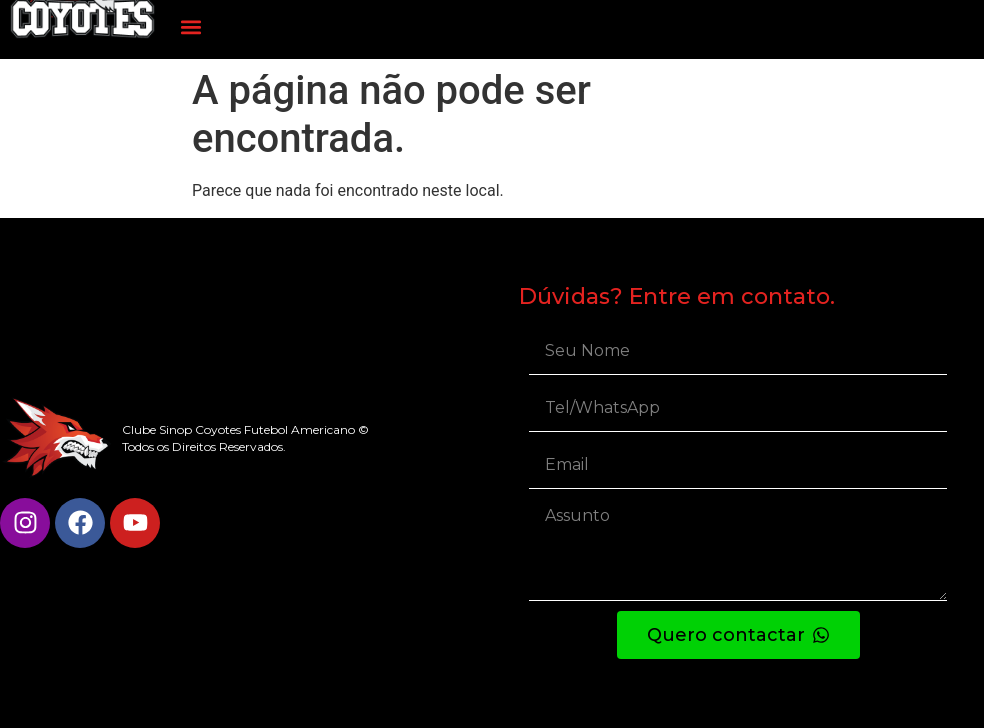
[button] (191, 26)
